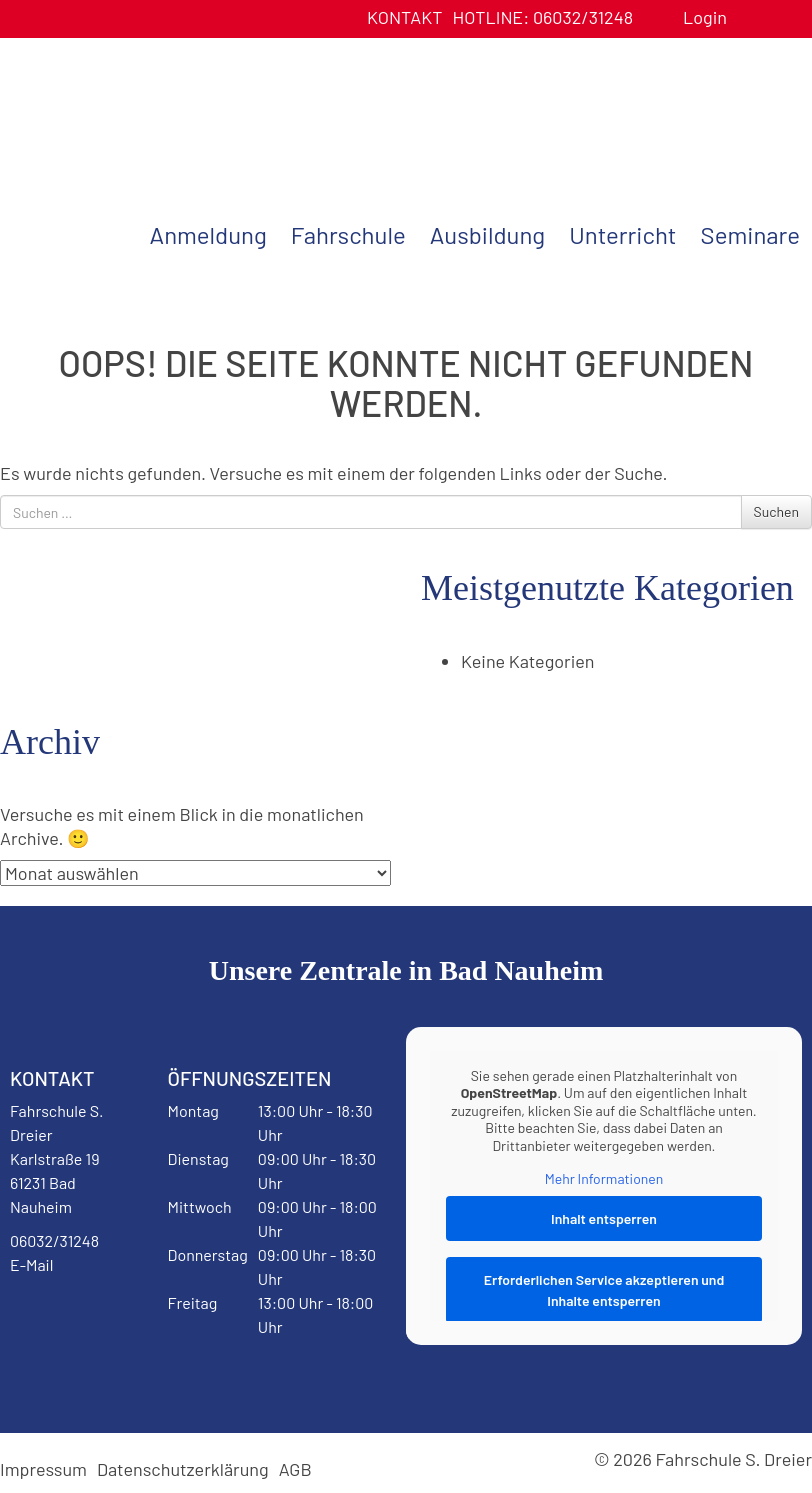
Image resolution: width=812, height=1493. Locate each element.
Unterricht (622, 234)
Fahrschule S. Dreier (125, 113)
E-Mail (31, 1264)
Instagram (59, 1374)
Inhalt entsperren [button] (604, 1218)
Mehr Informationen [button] (604, 1178)
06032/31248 (542, 17)
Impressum (43, 1469)
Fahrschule (348, 234)
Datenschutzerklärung (183, 1469)
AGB (295, 1469)
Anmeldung (208, 234)
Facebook (59, 1316)
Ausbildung (487, 234)
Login (705, 17)
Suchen (776, 511)
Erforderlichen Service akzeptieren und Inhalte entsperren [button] (604, 1290)
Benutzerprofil (749, 17)
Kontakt (405, 17)
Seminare (750, 234)
